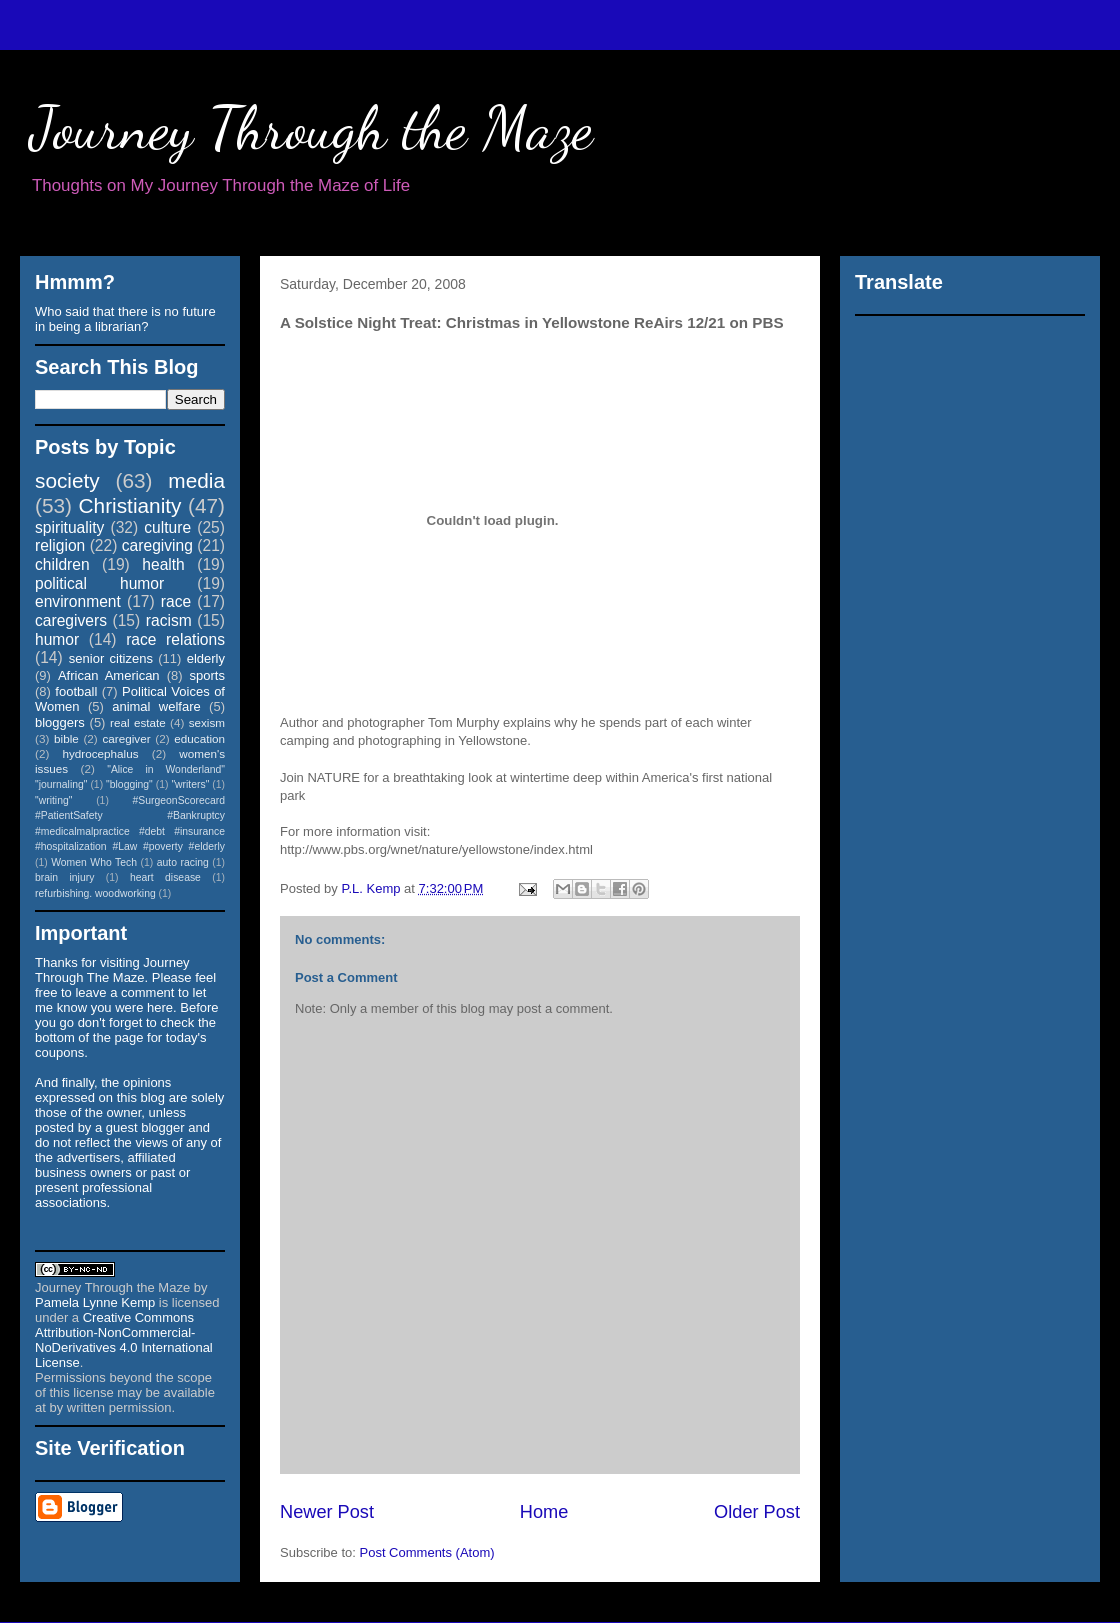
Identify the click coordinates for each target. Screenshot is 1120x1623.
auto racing (183, 862)
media (196, 480)
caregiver (127, 738)
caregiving (157, 545)
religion (60, 545)
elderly (206, 658)
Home (544, 1512)
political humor (99, 583)
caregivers (71, 620)
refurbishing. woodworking (95, 893)
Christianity (130, 505)
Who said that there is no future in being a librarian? (125, 319)
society (67, 480)
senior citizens (111, 658)
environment (78, 601)
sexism (207, 722)
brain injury (64, 877)
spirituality (69, 527)
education (199, 738)
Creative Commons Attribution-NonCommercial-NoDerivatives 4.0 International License (124, 1340)
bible (66, 738)
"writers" (190, 784)
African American (109, 675)
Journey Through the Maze (311, 128)
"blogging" (129, 784)
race (176, 601)
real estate (138, 722)
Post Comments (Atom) (427, 1552)
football (76, 691)
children (62, 564)
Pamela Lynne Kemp (95, 1302)
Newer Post (327, 1512)
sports (207, 675)
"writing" (53, 800)
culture (167, 527)
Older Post (757, 1512)
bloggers (60, 722)
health (163, 564)
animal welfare (156, 706)
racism (169, 620)
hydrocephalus (101, 753)
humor (57, 639)
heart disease (165, 877)
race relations (175, 639)
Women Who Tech (94, 862)
